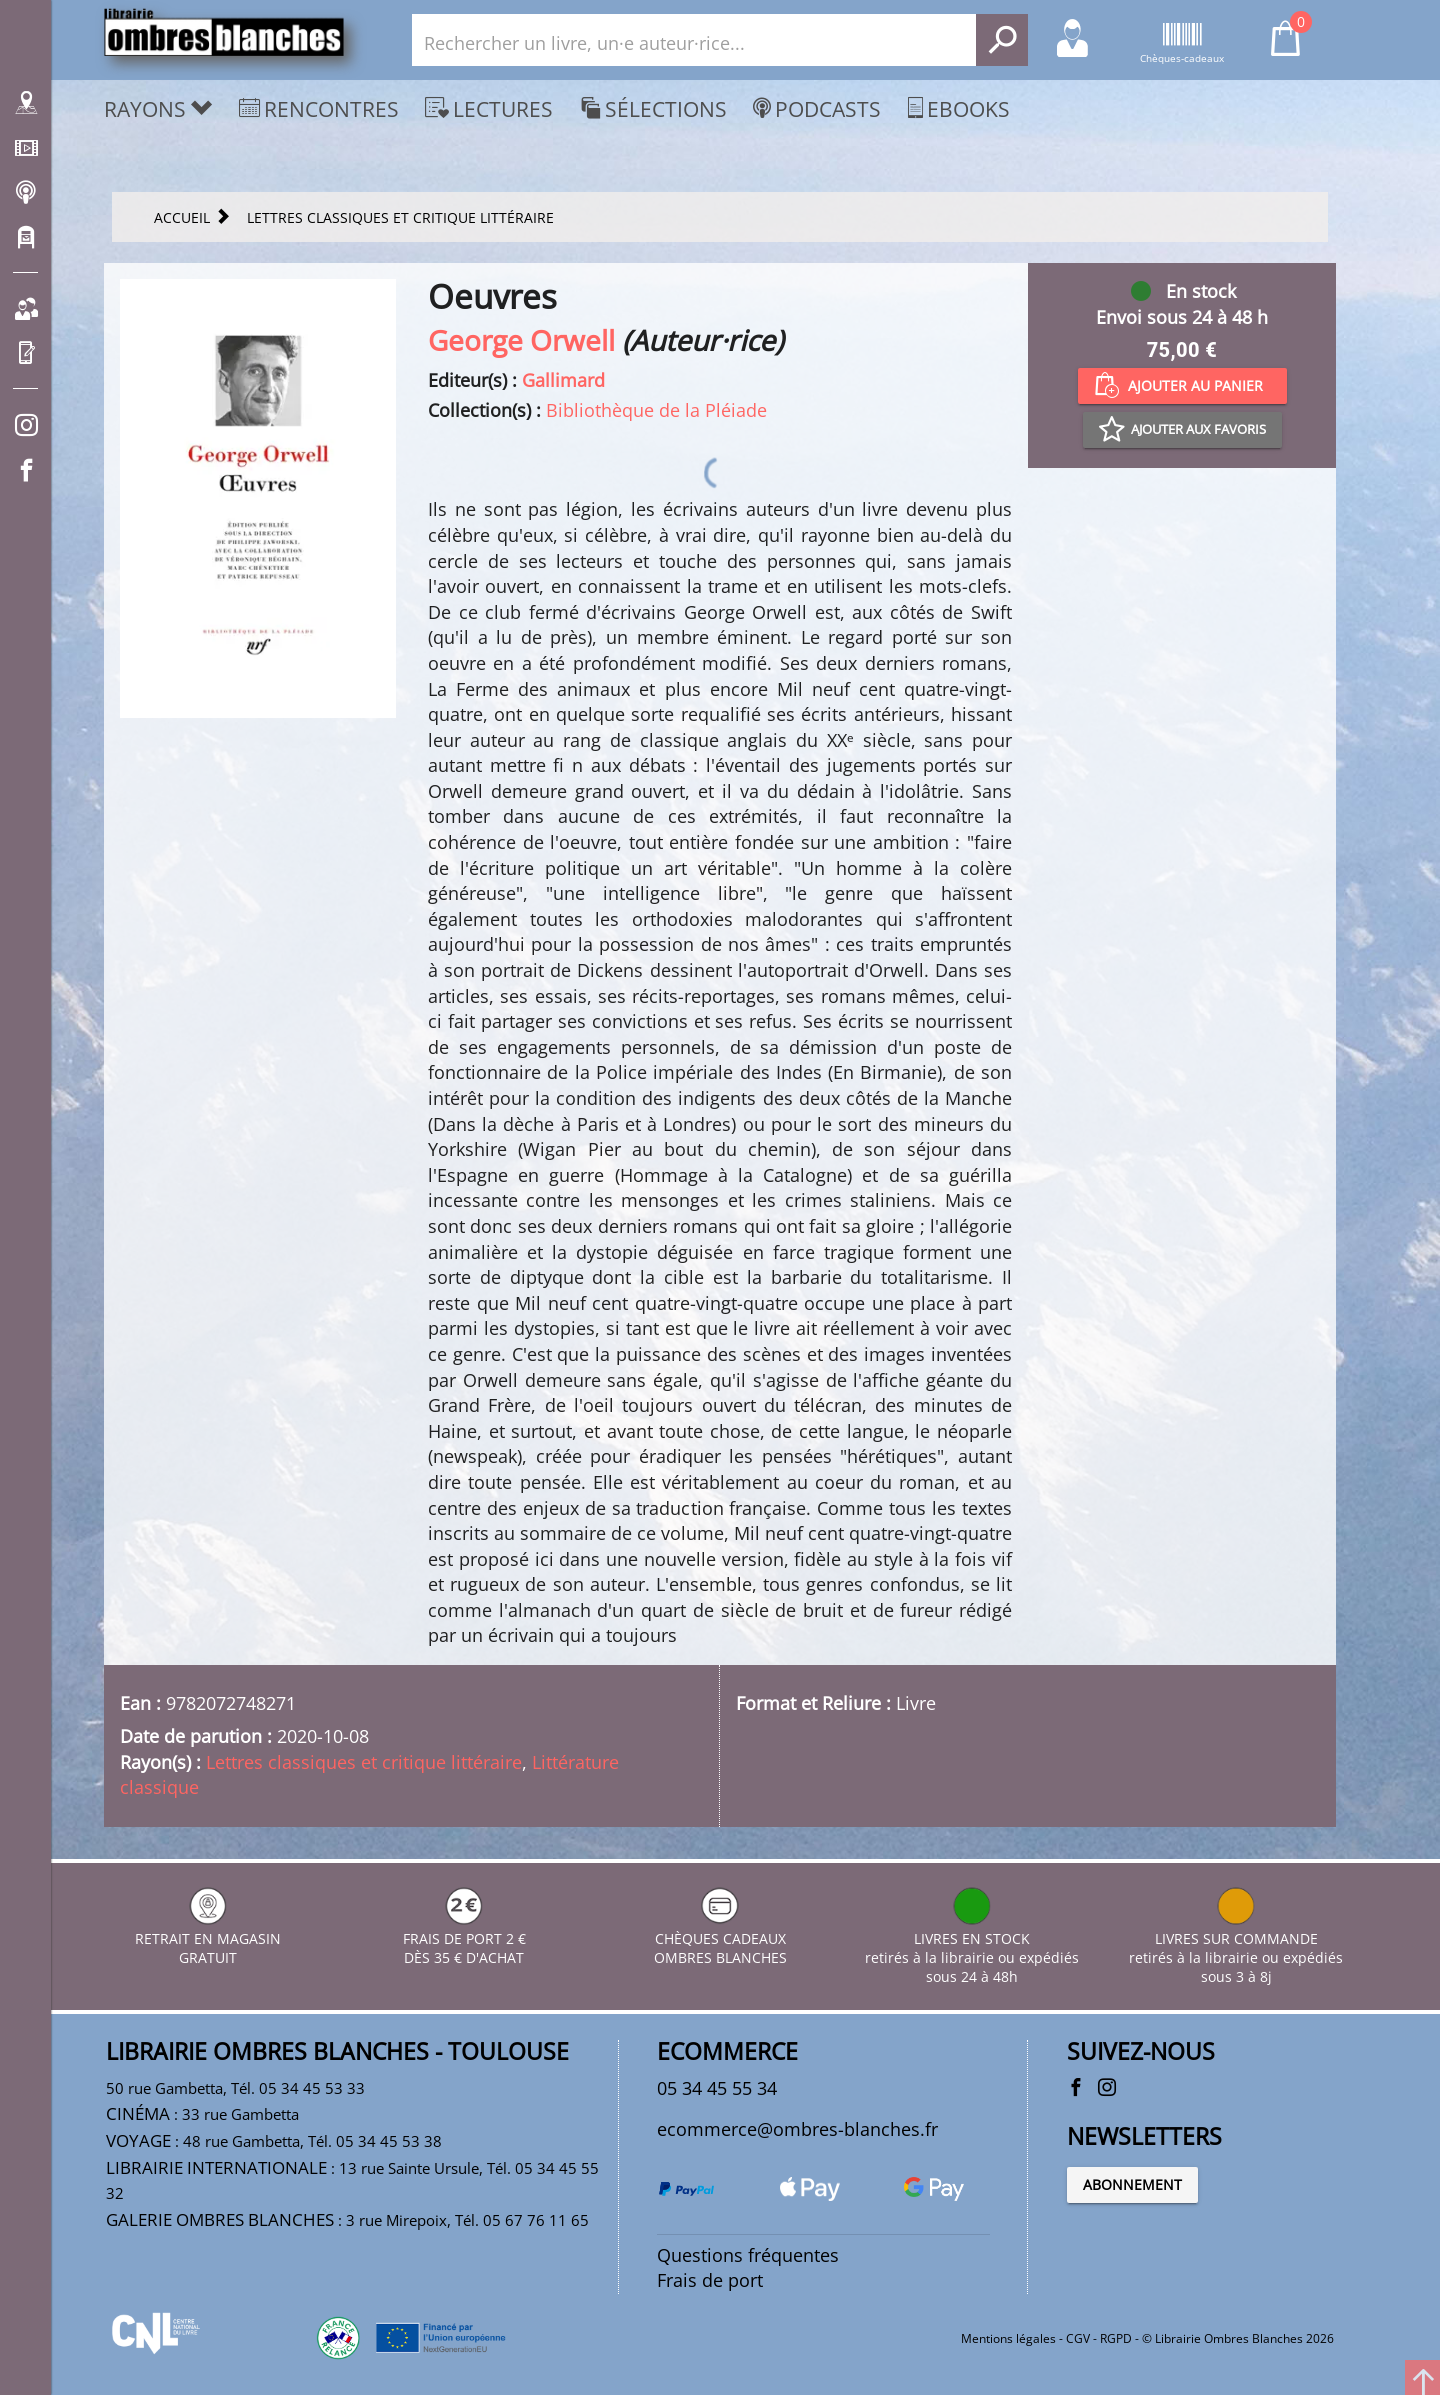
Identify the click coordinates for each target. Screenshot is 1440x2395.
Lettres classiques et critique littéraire (364, 1762)
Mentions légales (1008, 2338)
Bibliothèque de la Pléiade (656, 410)
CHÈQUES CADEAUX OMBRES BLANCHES (720, 1938)
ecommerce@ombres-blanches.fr (797, 2129)
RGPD (1116, 2338)
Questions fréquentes (748, 2255)
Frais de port (710, 2280)
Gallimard (563, 380)
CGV (1078, 2338)
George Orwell (521, 340)
